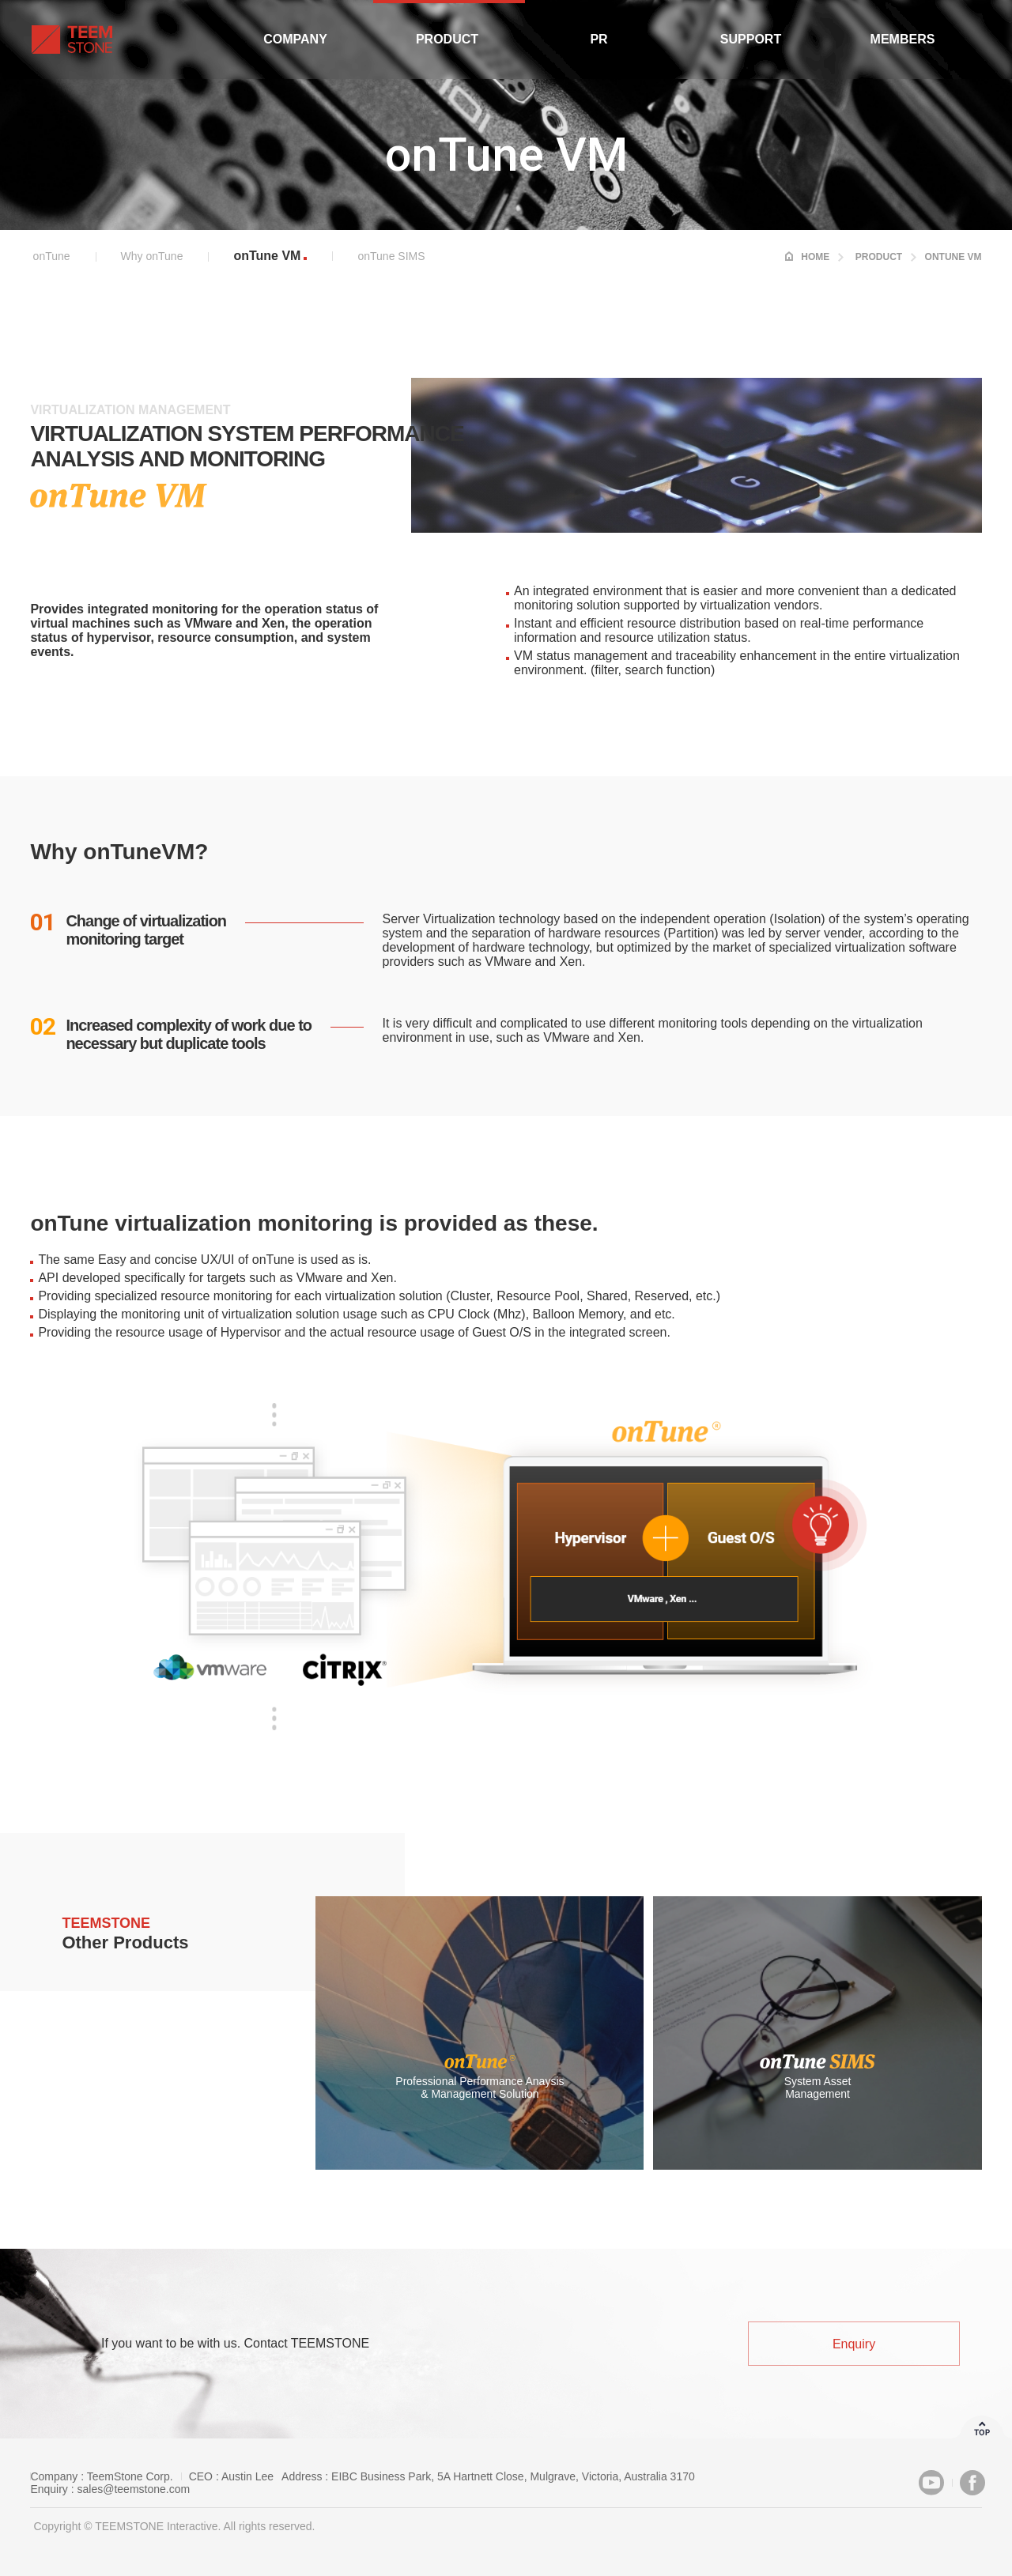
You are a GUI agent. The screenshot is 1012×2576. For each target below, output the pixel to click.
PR (598, 39)
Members (902, 39)
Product (447, 39)
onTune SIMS (391, 256)
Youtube (931, 2482)
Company (295, 39)
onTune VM (266, 255)
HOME (815, 256)
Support (750, 39)
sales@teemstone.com (134, 2489)
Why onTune (152, 256)
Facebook (972, 2482)
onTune (51, 256)
